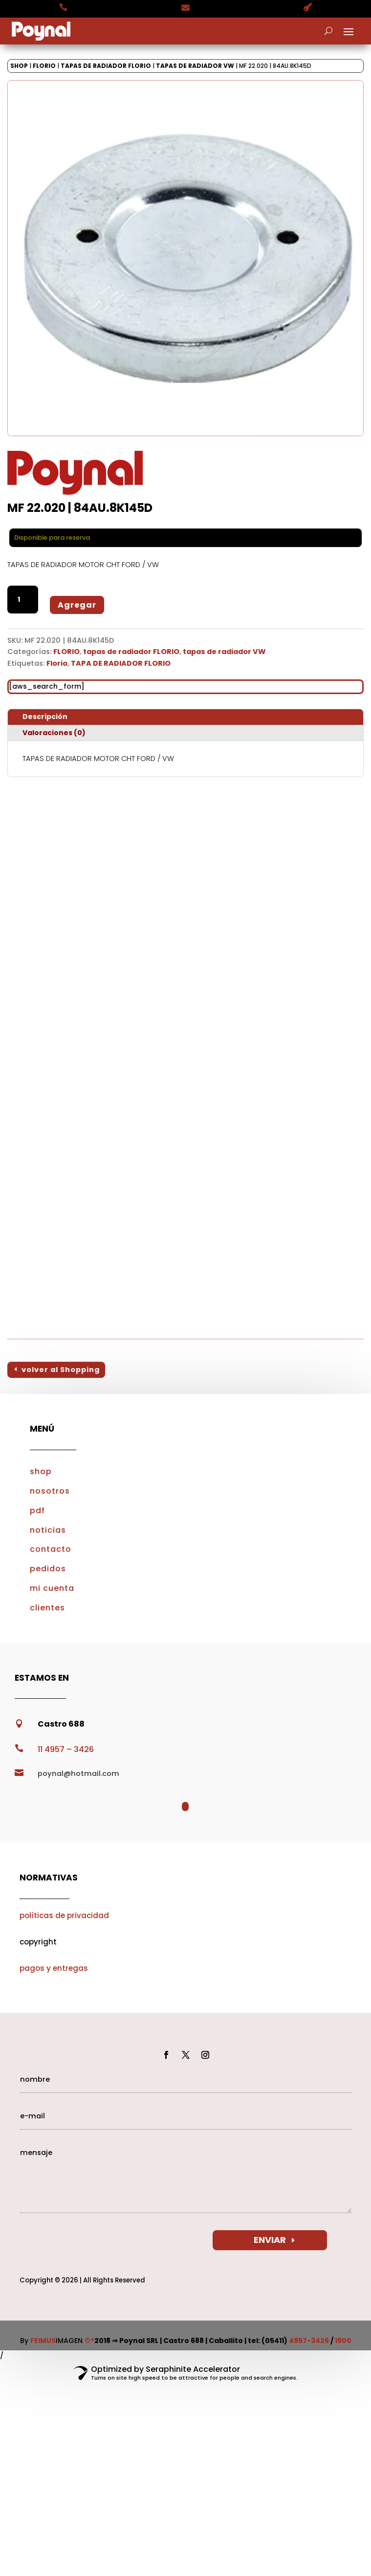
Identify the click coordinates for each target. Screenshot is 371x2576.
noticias (48, 1530)
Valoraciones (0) (54, 733)
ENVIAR (270, 2240)
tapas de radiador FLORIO (106, 66)
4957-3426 (309, 2340)
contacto (50, 1549)
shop (41, 1471)
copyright (38, 1942)
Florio (56, 663)
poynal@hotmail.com (78, 1773)
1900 (343, 2340)
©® (89, 2340)
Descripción (44, 716)
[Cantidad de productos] (22, 599)
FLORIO (44, 66)
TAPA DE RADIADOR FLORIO (121, 663)
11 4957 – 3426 (66, 1749)
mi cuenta (52, 1588)
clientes (47, 1607)
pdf (37, 1510)
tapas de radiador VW (195, 66)
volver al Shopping (61, 1369)
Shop (19, 66)
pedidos (48, 1568)
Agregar (77, 605)
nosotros (50, 1491)
